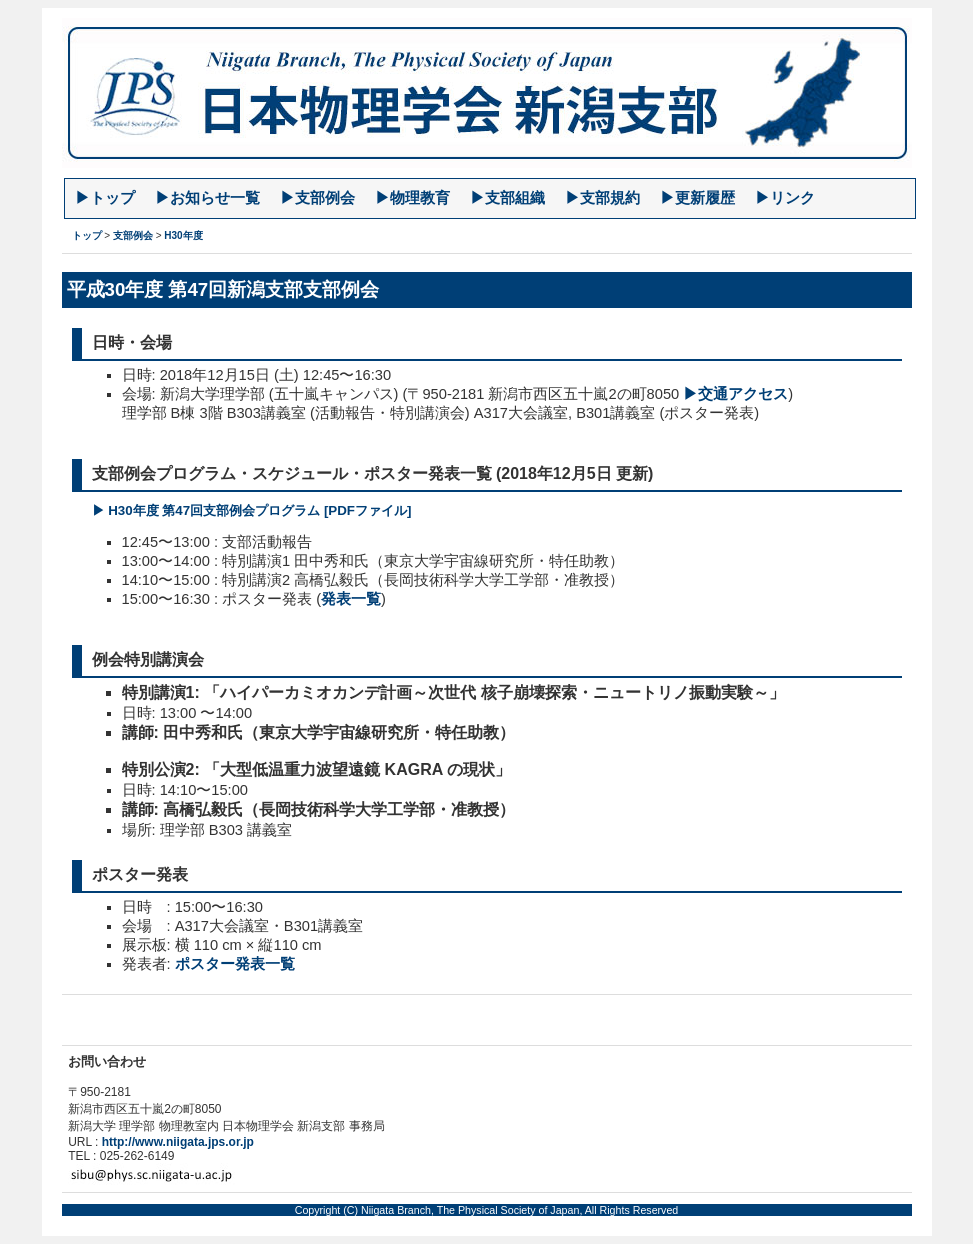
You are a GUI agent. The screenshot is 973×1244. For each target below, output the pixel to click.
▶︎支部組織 (507, 198)
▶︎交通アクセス (735, 394)
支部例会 (133, 235)
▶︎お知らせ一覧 (207, 198)
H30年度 (183, 235)
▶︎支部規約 (602, 198)
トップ (87, 235)
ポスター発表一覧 (235, 964)
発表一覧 (351, 599)
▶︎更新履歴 (697, 198)
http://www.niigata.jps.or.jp (178, 1142)
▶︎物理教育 (412, 198)
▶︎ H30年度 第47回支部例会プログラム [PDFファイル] (252, 510)
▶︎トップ (105, 198)
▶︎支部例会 (317, 198)
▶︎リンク (785, 198)
